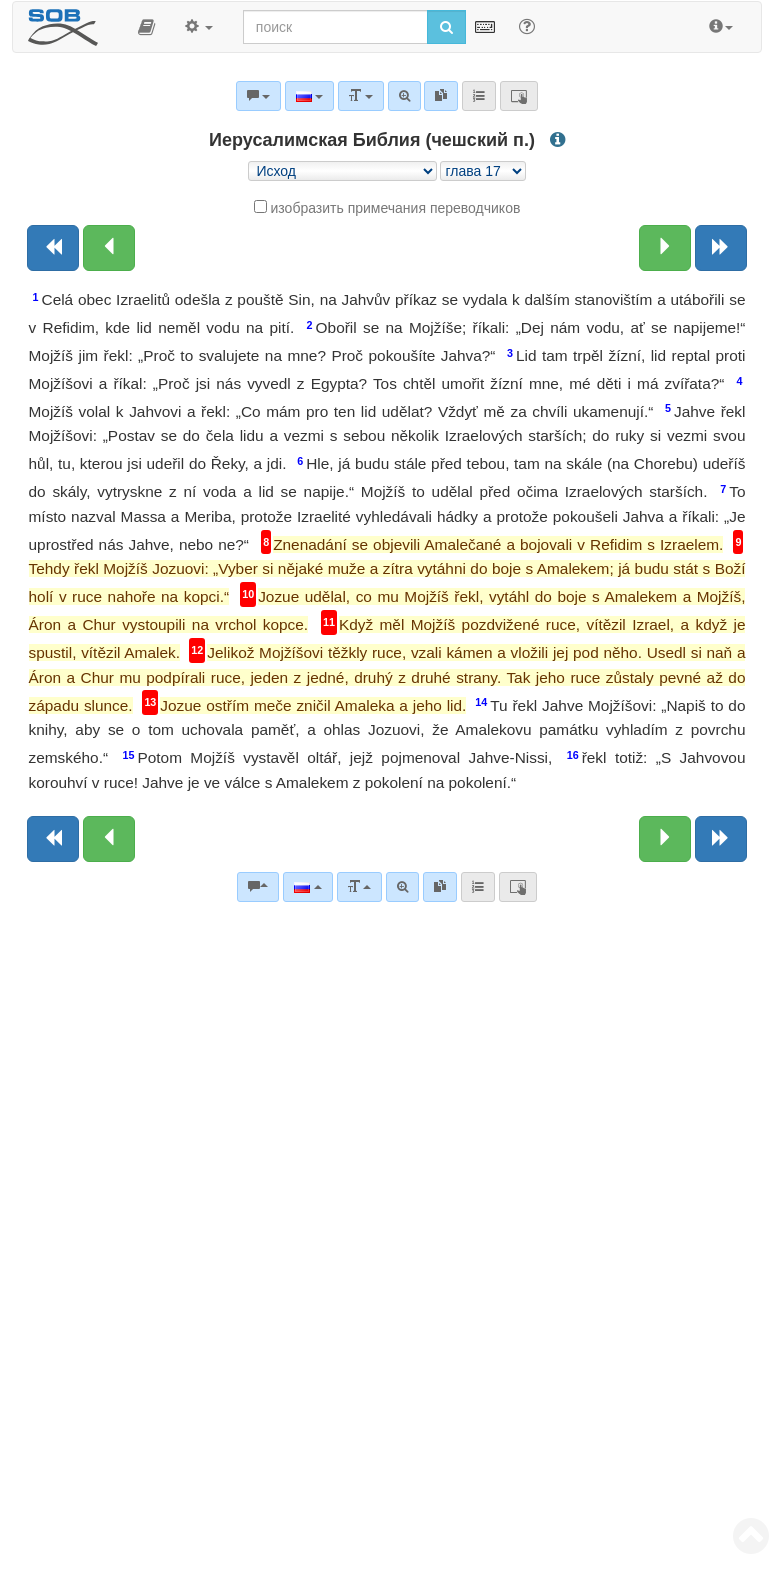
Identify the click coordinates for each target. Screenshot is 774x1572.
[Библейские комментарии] (258, 887)
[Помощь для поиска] (527, 26)
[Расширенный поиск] (402, 887)
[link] (440, 887)
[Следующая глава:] (665, 248)
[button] (146, 27)
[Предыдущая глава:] (109, 248)
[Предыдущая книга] (53, 248)
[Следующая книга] (721, 248)
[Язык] (307, 887)
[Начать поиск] (446, 27)
